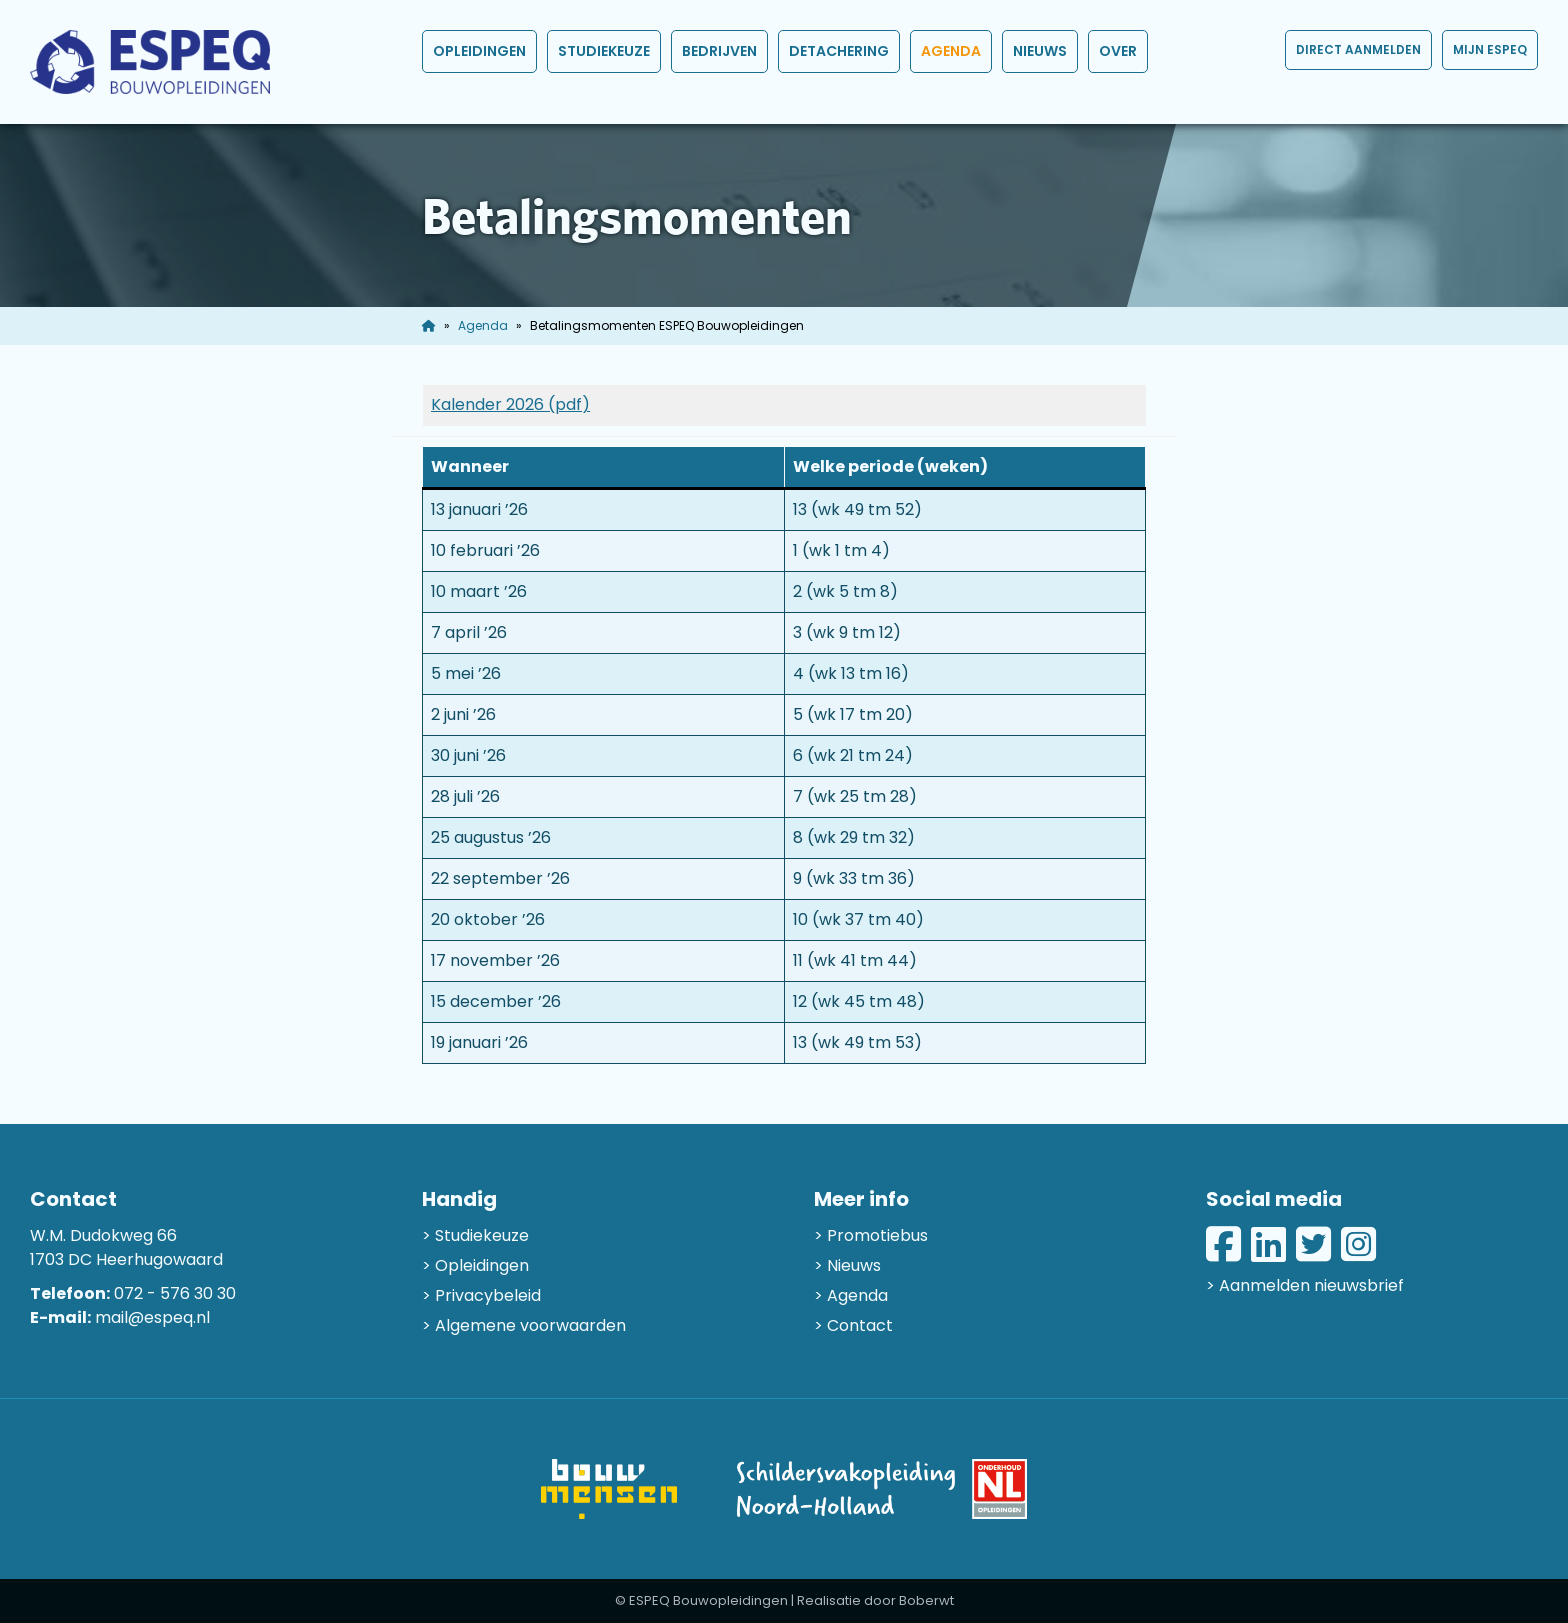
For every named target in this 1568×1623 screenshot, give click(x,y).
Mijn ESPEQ (1490, 49)
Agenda (951, 51)
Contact (860, 1325)
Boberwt (926, 1600)
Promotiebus (877, 1235)
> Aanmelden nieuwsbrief (1305, 1285)
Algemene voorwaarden (530, 1325)
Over (1118, 51)
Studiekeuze (604, 51)
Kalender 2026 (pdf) (510, 404)
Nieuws (1040, 51)
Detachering (839, 51)
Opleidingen (479, 51)
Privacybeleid (488, 1295)
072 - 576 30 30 (175, 1293)
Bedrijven (719, 51)
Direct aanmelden (1358, 49)
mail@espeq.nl (152, 1317)
